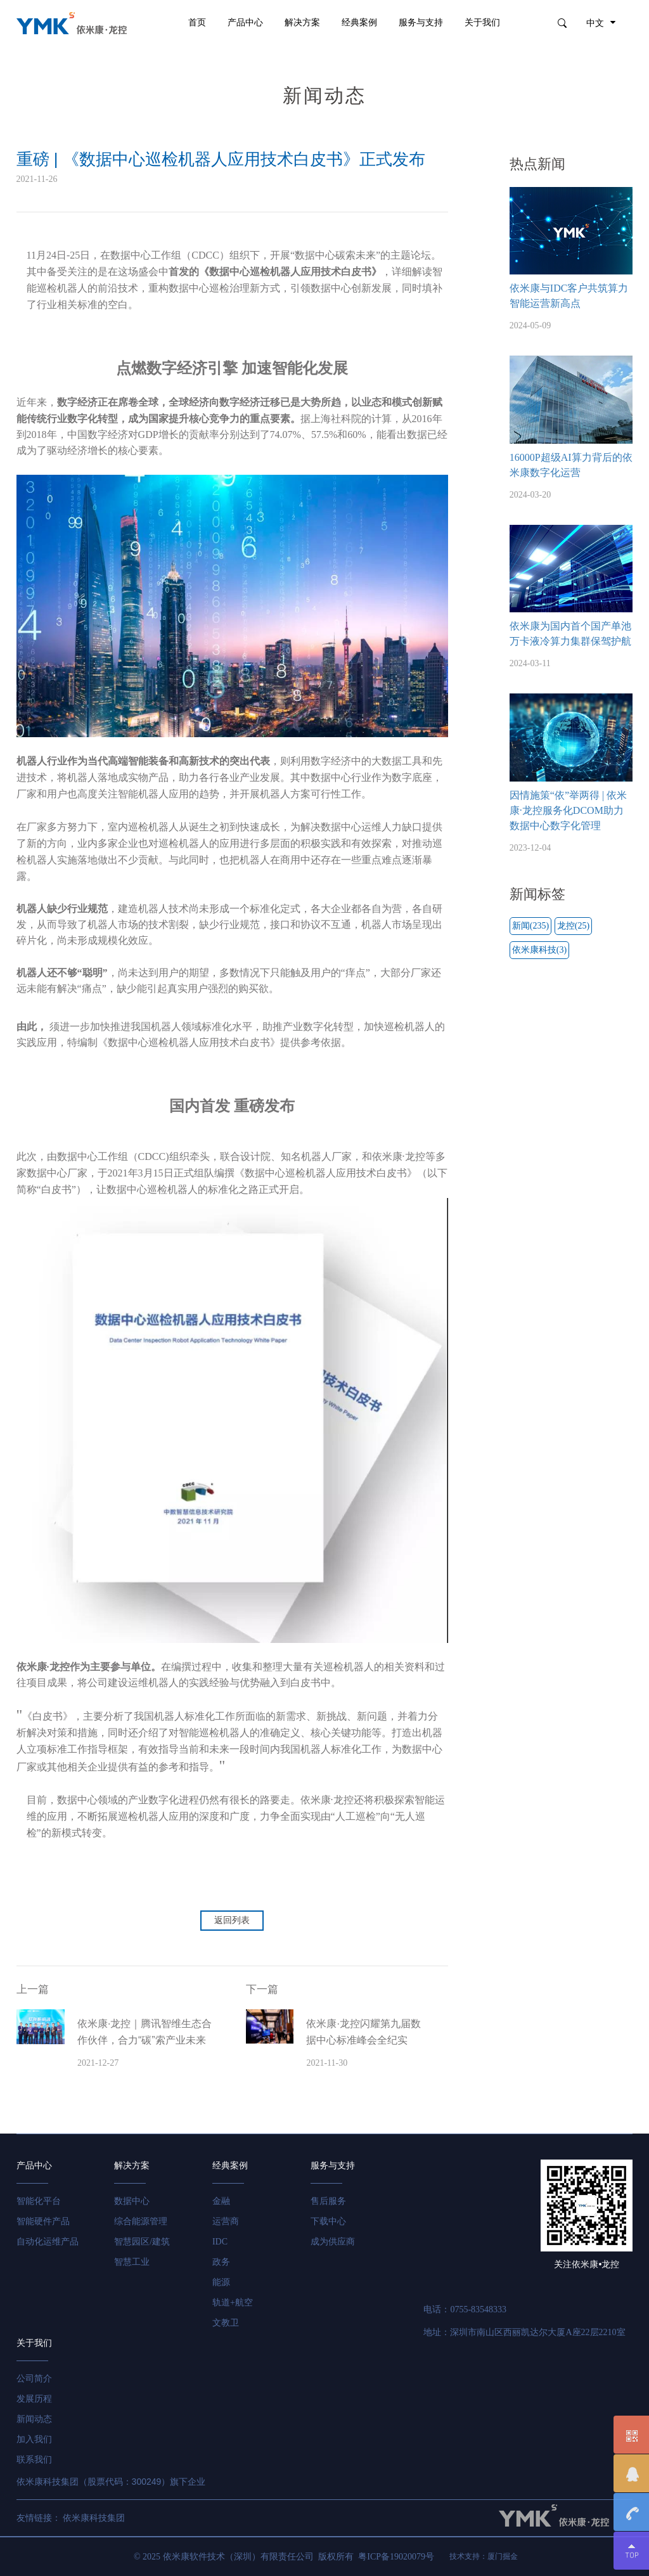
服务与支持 (421, 22)
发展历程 (34, 2399)
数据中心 (132, 2201)
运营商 (225, 2221)
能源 (221, 2282)
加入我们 (34, 2439)
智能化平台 (38, 2201)
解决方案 (302, 22)
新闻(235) (530, 926)
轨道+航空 (232, 2302)
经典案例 (359, 22)
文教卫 (225, 2323)
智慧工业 (132, 2262)
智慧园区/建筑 (142, 2241)
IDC (220, 2241)
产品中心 (245, 22)
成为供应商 (333, 2241)
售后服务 (328, 2201)
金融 (221, 2201)
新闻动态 (34, 2419)
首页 (197, 22)
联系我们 (34, 2459)
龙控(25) (573, 926)
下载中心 (328, 2221)
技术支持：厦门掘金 (483, 2556)
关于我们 (482, 22)
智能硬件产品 (43, 2221)
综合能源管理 (140, 2221)
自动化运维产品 (47, 2241)
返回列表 (232, 1920)
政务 (221, 2262)
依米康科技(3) (539, 950)
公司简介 (34, 2378)
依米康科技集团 (94, 2518)
